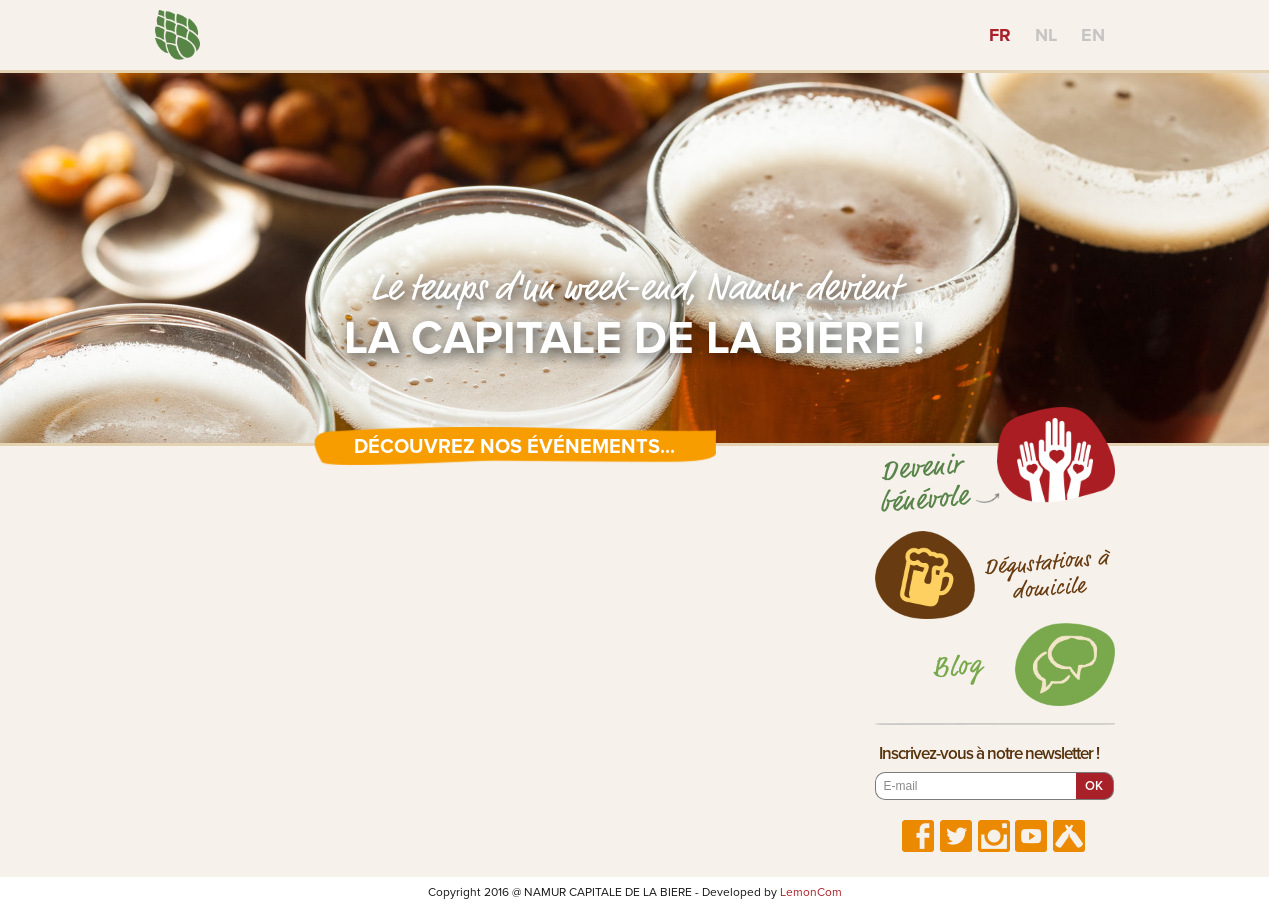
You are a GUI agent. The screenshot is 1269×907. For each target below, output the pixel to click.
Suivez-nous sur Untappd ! (1069, 836)
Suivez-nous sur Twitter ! (956, 836)
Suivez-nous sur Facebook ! (918, 836)
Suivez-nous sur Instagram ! (994, 836)
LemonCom (811, 892)
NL (1046, 35)
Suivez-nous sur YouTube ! (1031, 836)
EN (1093, 35)
